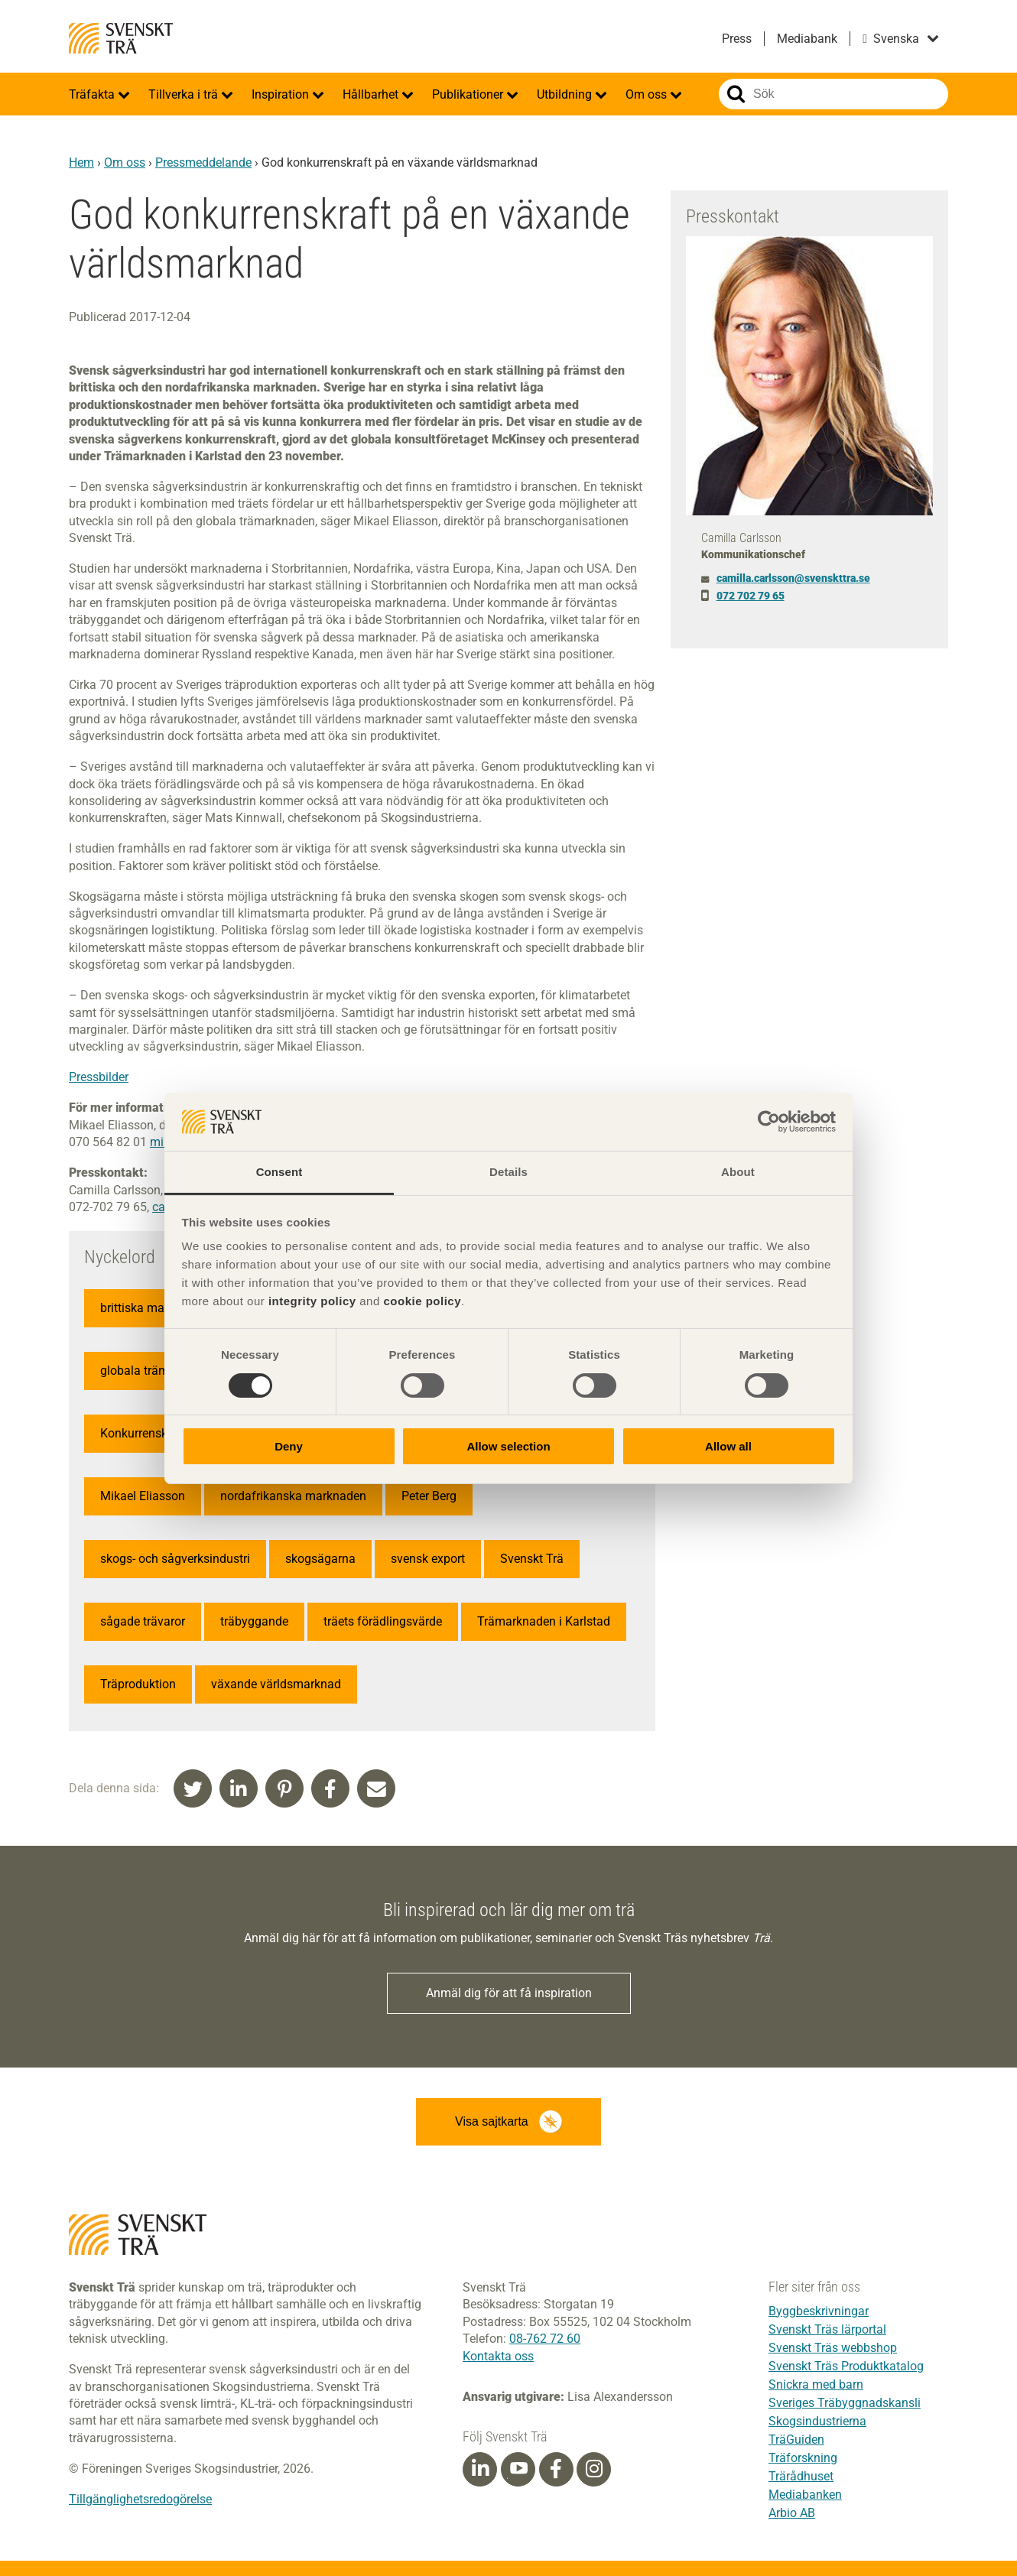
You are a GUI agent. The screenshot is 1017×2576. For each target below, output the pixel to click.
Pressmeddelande (203, 162)
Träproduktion (138, 1684)
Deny (289, 1446)
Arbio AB (791, 2513)
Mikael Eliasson (142, 1496)
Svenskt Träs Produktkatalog (846, 2366)
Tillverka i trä (184, 94)
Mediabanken (805, 2494)
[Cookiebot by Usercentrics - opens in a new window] (769, 1121)
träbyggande (254, 1621)
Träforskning (802, 2458)
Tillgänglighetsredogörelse (140, 2499)
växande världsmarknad (276, 1684)
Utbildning (566, 94)
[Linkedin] (480, 2469)
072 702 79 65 (750, 596)
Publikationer (469, 94)
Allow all (728, 1446)
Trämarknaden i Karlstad (543, 1621)
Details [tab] (508, 1171)
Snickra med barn (815, 2384)
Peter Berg (429, 1496)
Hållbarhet (372, 94)
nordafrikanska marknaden (293, 1496)
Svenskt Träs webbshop (832, 2347)
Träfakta (93, 94)
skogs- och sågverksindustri (175, 1558)
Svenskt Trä (121, 38)
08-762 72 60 (544, 2338)
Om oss (647, 94)
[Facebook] (556, 2469)
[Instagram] (594, 2469)
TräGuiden (796, 2439)
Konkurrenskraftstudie (159, 1433)
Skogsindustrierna (817, 2421)
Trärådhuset (800, 2476)
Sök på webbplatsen (736, 94)
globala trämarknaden (159, 1370)
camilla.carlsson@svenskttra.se (793, 578)
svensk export (428, 1558)
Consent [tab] (279, 1171)
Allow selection (508, 1446)
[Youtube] (518, 2469)
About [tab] (738, 1171)
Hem (81, 162)
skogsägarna (320, 1558)
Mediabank (807, 38)
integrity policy (312, 1300)
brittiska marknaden (154, 1308)
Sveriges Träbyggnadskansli (844, 2403)
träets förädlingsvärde (382, 1621)
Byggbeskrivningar (818, 2311)
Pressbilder (98, 1077)
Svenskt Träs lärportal (827, 2329)
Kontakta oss (498, 2356)
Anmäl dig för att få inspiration (509, 1993)
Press (737, 38)
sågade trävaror (142, 1621)
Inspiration (282, 94)
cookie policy (422, 1300)
